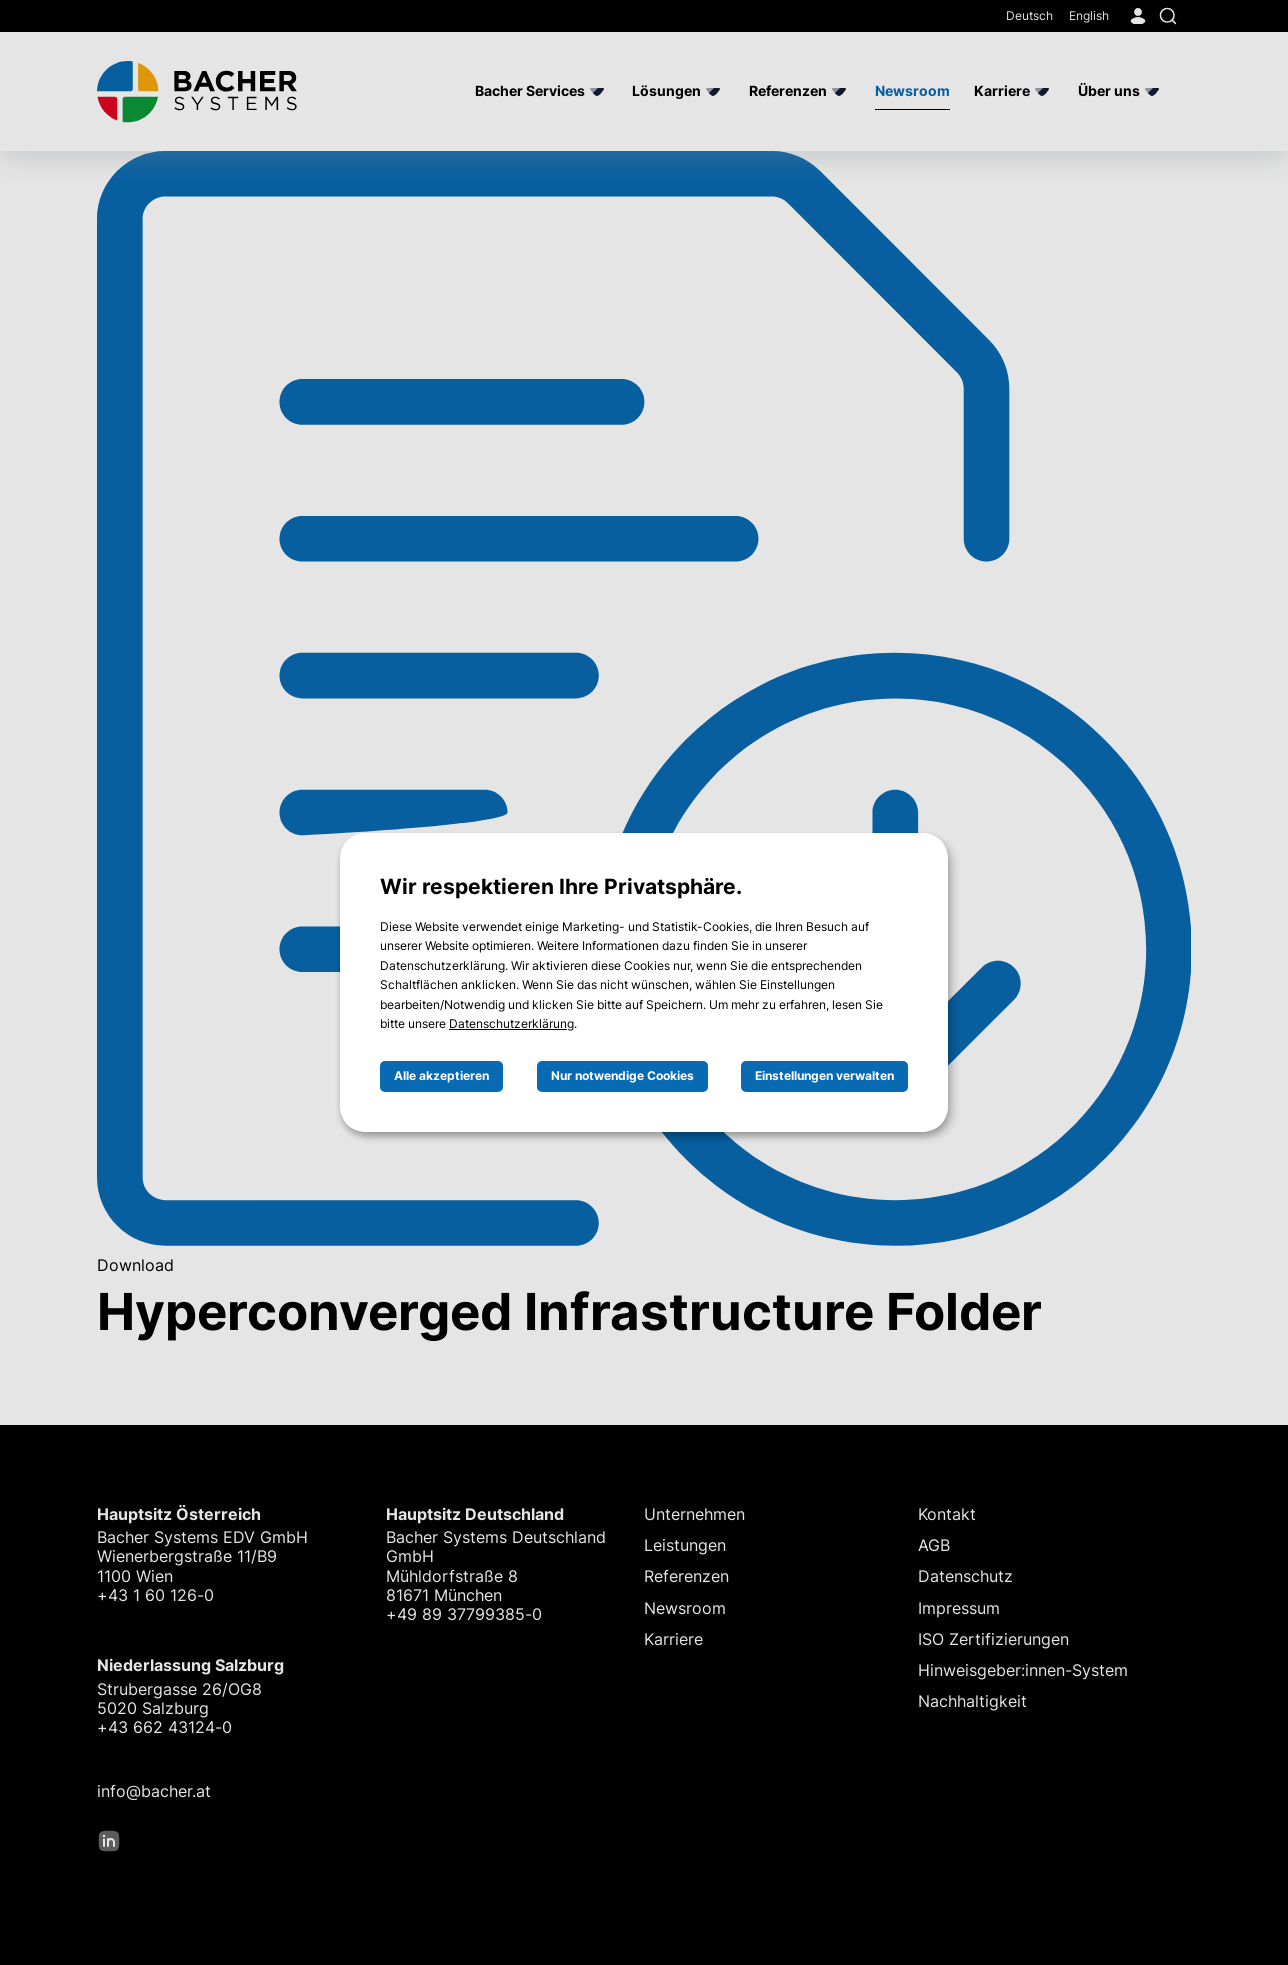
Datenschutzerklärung (511, 1023)
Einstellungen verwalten (824, 1075)
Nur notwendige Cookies (622, 1075)
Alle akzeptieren (441, 1075)
